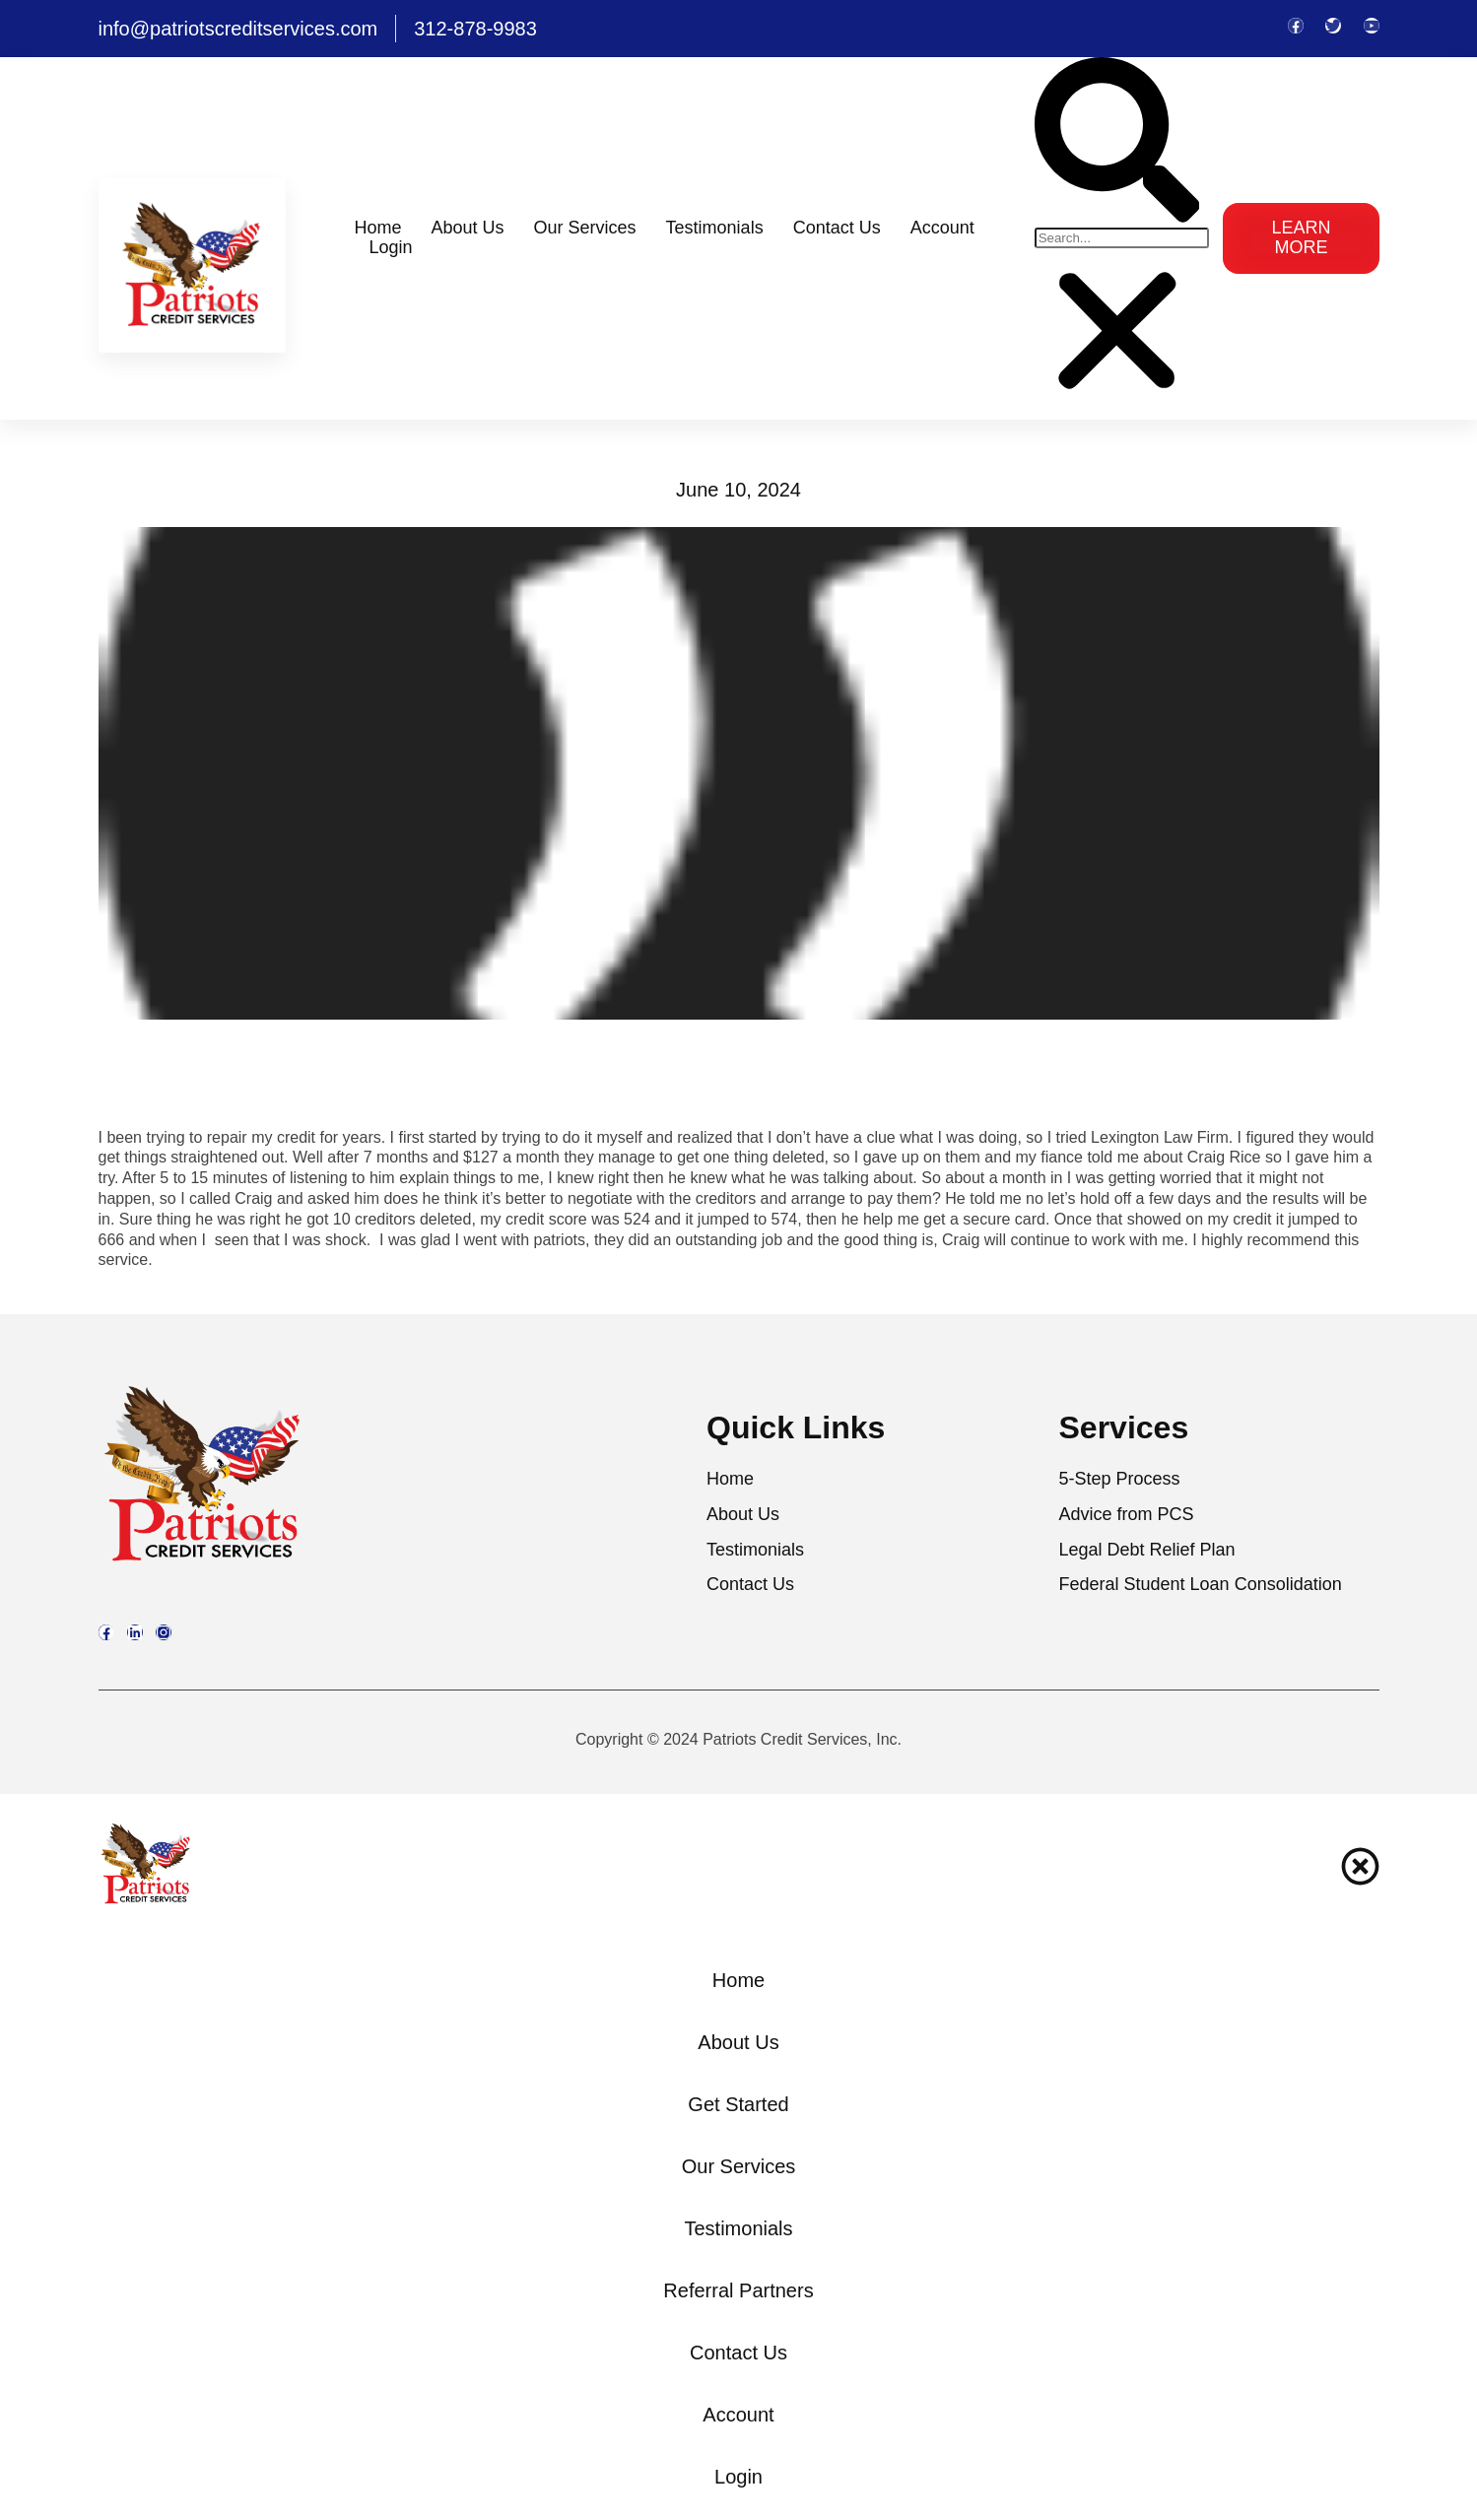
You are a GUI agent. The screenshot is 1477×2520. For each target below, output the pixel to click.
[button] (1117, 142)
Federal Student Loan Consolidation (1200, 1584)
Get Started (738, 2104)
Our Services (585, 228)
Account (942, 228)
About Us (468, 228)
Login (391, 247)
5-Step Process (1119, 1479)
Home (378, 228)
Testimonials (715, 228)
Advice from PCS (1126, 1514)
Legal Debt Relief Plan (1147, 1550)
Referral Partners (738, 2290)
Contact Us (837, 228)
